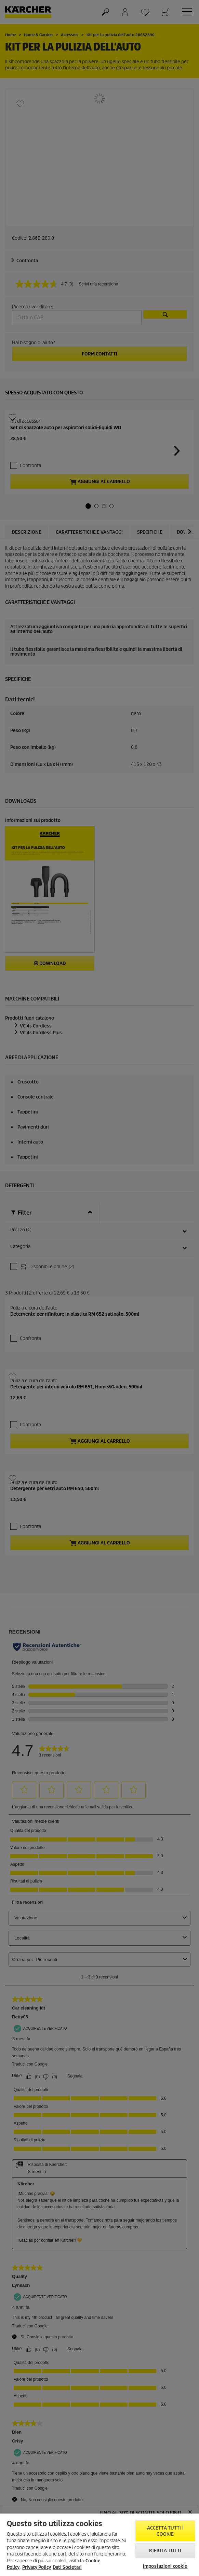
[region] (99, 2545)
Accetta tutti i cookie (165, 2531)
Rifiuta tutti (165, 2550)
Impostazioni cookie (165, 2566)
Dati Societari (67, 2567)
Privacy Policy (36, 2567)
